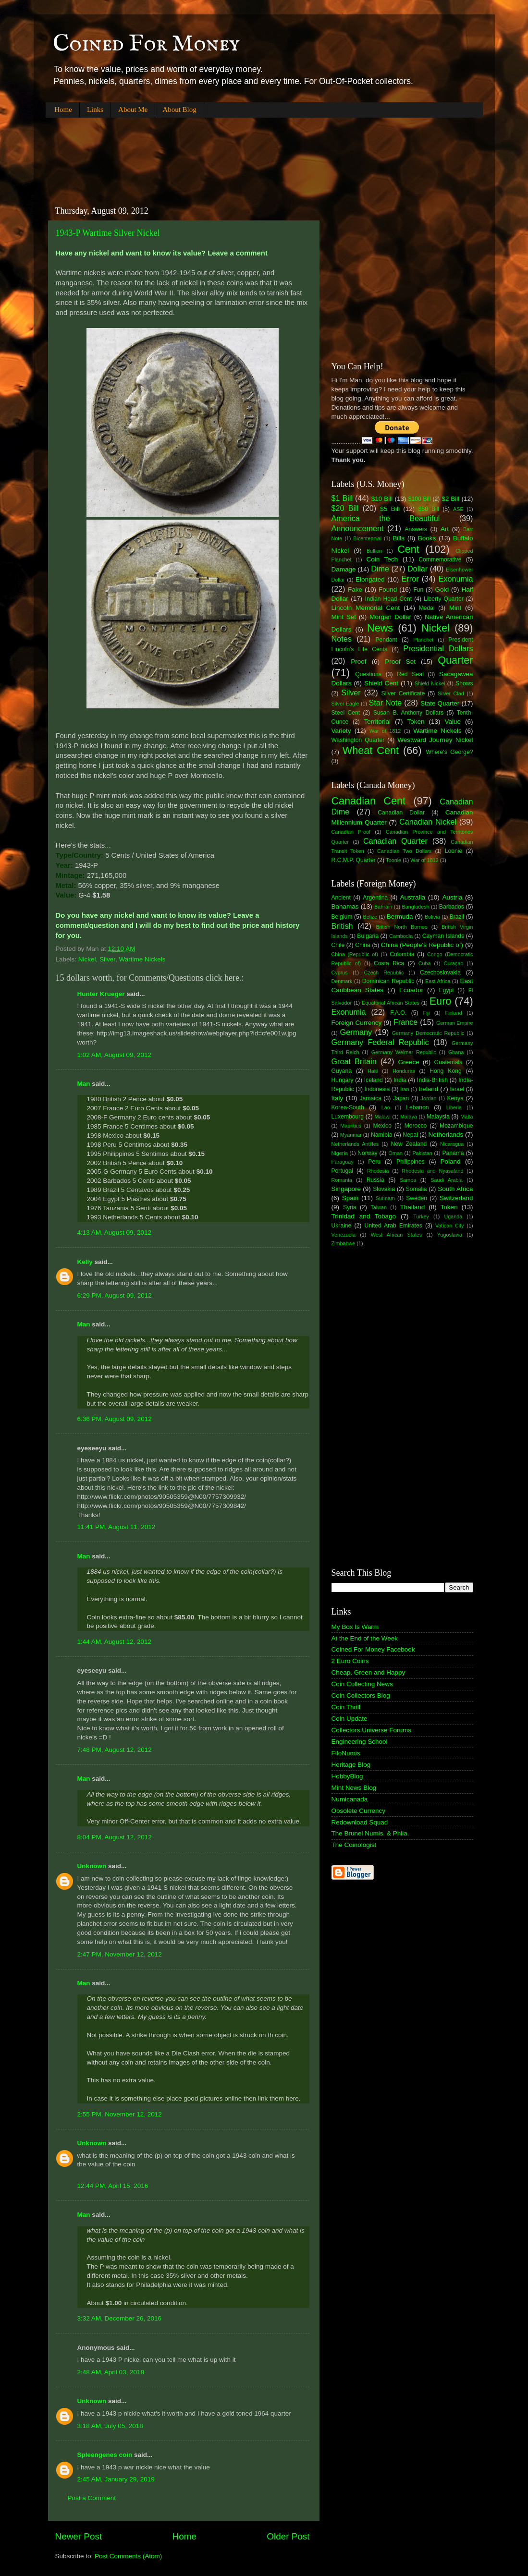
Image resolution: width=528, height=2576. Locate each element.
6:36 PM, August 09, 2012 (114, 1418)
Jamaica (370, 1098)
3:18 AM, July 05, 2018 (110, 2426)
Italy (338, 1098)
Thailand (412, 1207)
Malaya (408, 1116)
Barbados (451, 906)
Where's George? (449, 752)
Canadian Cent (368, 801)
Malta (466, 1116)
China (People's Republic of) (422, 944)
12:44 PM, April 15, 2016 (112, 2185)
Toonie (393, 860)
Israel (457, 1089)
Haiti (373, 1071)
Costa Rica (389, 963)
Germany (356, 1032)
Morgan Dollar (390, 616)
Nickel (87, 959)
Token (415, 721)
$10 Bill (382, 498)
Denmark (342, 981)
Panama (453, 1153)
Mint (455, 607)
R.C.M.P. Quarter (354, 860)
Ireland (428, 1089)
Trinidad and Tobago (364, 1216)
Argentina (375, 897)
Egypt (446, 990)
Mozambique (456, 1125)
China (362, 945)
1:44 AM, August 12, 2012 (114, 1641)
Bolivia (432, 917)
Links (95, 109)
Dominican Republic (388, 981)
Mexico (382, 1125)
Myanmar (351, 1135)
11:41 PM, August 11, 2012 (116, 1527)
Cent (408, 549)
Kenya (455, 1098)
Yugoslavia (449, 1235)
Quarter (455, 660)
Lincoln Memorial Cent (366, 607)
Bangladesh (416, 907)
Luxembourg (348, 1116)
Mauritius (350, 1126)
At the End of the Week (365, 1638)
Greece (408, 1062)
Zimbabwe (344, 1243)
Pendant (386, 639)
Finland (453, 1013)
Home (63, 109)
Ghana (456, 1052)
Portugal (342, 1170)
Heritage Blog (351, 1764)
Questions (368, 674)
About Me (132, 109)
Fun (418, 589)
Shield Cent (381, 683)
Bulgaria (368, 936)
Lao (385, 1107)
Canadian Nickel (427, 821)
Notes (342, 638)
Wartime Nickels (142, 959)
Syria (349, 1207)
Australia (413, 897)
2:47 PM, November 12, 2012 (119, 1954)
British (342, 926)
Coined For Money (146, 44)
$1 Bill (342, 498)
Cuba (424, 963)
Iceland (373, 1080)
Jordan (429, 1098)
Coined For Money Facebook (373, 1649)
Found (388, 589)
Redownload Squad (360, 1822)
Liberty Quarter (444, 598)
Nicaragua (452, 1144)
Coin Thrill (346, 1707)
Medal (427, 608)
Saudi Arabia (446, 1180)
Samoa (408, 1180)
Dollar (417, 568)
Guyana (342, 1071)
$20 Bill (345, 508)
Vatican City (449, 1225)
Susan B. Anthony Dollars (408, 712)
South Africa (455, 1188)
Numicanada (350, 1799)
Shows (464, 683)
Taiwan (378, 1207)
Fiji (426, 1013)
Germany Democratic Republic (428, 1033)
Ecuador (411, 990)
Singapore (346, 1188)
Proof (358, 661)
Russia (375, 1180)
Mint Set (344, 616)
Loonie (453, 851)
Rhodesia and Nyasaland (432, 1171)
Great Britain (354, 1061)
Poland (451, 1161)
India (399, 1080)
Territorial (377, 721)
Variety (341, 730)
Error (410, 578)
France (405, 1022)
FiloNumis (346, 1753)
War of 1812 (385, 731)
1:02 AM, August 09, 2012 (114, 1054)
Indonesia (377, 1089)
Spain (350, 1198)
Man (83, 1083)
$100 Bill (419, 499)
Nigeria (340, 1153)
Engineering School (360, 1741)
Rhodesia (378, 1171)
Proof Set (400, 661)
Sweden (416, 1198)
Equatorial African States (390, 1003)
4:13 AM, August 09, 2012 (114, 1232)
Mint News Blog (354, 1787)
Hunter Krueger (101, 993)
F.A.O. (398, 1012)
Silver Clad (451, 693)
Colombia (402, 954)
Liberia (454, 1107)
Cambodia (401, 936)
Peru (374, 1161)
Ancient (341, 897)
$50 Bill (428, 509)
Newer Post (78, 2536)
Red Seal (410, 674)
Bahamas (345, 906)
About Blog (179, 109)
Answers (416, 529)
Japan (401, 1098)
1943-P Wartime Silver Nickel (108, 233)
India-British (432, 1080)
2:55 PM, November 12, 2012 (119, 2114)
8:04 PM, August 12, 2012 (114, 1837)
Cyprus (340, 972)
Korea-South (348, 1107)
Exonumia (456, 578)
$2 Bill (450, 498)
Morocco (416, 1125)
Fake (355, 589)
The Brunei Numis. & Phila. (370, 1833)
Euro (441, 1001)
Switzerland (456, 1198)
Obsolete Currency (359, 1810)
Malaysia (438, 1116)
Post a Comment (92, 2498)
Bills (399, 538)
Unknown (92, 1866)
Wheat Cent (371, 750)
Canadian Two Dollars (404, 851)
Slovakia (384, 1189)
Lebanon (417, 1107)
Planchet (423, 640)
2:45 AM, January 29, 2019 (116, 2479)
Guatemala (448, 1062)
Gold (442, 589)
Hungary (343, 1080)
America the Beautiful (386, 518)
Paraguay (343, 1162)
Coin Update (350, 1718)
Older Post (288, 2536)
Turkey (421, 1216)
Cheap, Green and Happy (368, 1672)
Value (452, 721)
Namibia (382, 1134)
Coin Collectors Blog (361, 1695)
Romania (342, 1180)
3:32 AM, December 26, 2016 (119, 2318)
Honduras (404, 1071)
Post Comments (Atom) (128, 2556)
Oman (395, 1153)
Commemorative (439, 559)
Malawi (382, 1116)
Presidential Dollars (438, 648)
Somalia (416, 1189)
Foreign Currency (357, 1022)
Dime (380, 568)
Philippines (410, 1161)
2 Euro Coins (350, 1661)
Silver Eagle (345, 703)
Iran (404, 1089)
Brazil (457, 916)
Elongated (370, 579)
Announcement (358, 528)
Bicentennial (367, 538)
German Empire (454, 1023)
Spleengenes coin (105, 2454)
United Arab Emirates (393, 1225)
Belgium (342, 916)
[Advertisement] (220, 153)
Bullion (374, 551)
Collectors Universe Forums (372, 1730)
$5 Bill (389, 508)
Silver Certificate (403, 693)
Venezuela (344, 1235)
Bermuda (400, 916)
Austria (452, 897)
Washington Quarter (358, 740)
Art (445, 529)
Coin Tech (382, 559)
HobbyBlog (347, 1776)
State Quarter (439, 703)
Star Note (385, 702)
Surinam (385, 1198)
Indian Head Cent (388, 598)
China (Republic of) (355, 954)
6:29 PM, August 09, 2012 (114, 1295)
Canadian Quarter (395, 841)
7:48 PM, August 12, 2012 (114, 1749)
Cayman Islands (443, 936)
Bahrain (383, 907)
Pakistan (422, 1153)
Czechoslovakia (440, 972)
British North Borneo (401, 927)
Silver (107, 959)
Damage (344, 569)
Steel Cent (346, 712)
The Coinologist (354, 1844)
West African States (396, 1235)
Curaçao (454, 963)
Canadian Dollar (401, 812)
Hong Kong (445, 1071)
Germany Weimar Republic (403, 1052)
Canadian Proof (351, 832)
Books (427, 538)
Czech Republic (384, 972)
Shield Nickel (430, 683)
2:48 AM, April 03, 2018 (111, 2372)
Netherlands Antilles (355, 1144)
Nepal (410, 1134)
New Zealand (409, 1144)
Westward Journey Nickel (435, 739)
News (380, 628)
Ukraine (342, 1225)
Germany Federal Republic (380, 1042)
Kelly (85, 1261)
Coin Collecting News (362, 1684)
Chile (338, 945)
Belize (370, 917)
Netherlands (446, 1134)
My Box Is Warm (355, 1626)
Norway (367, 1153)
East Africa (437, 981)
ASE (458, 509)
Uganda (453, 1216)
